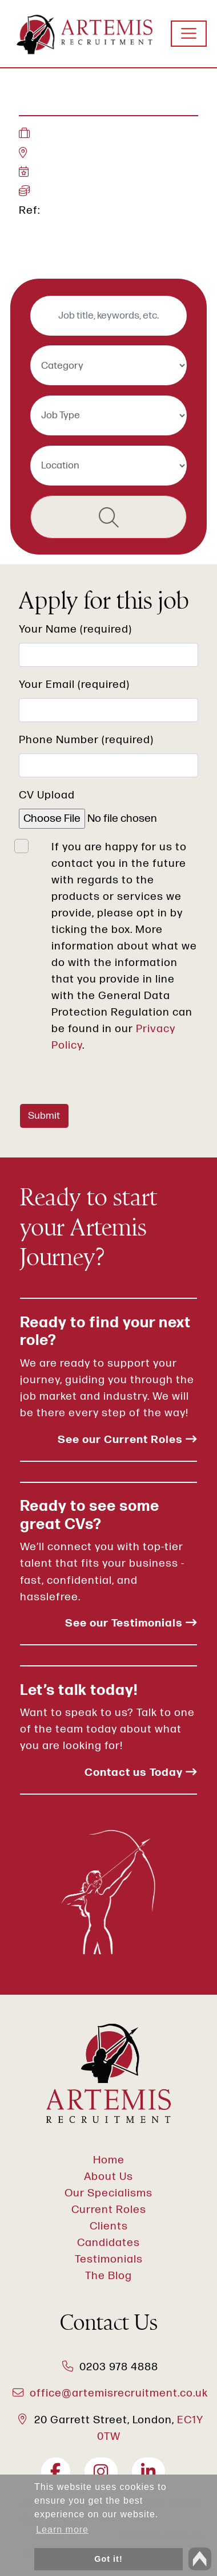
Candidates (108, 2242)
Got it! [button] (108, 2558)
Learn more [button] (62, 2529)
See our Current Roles (127, 1439)
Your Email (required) (74, 684)
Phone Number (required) (86, 740)
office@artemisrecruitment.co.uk (119, 2393)
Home (108, 2160)
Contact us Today (141, 1772)
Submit (44, 1116)
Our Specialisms (108, 2193)
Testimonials (109, 2259)
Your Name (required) (75, 629)
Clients (109, 2226)
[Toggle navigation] (189, 34)
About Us (108, 2176)
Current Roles (108, 2209)
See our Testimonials (131, 1623)
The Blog (108, 2275)
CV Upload (47, 795)
